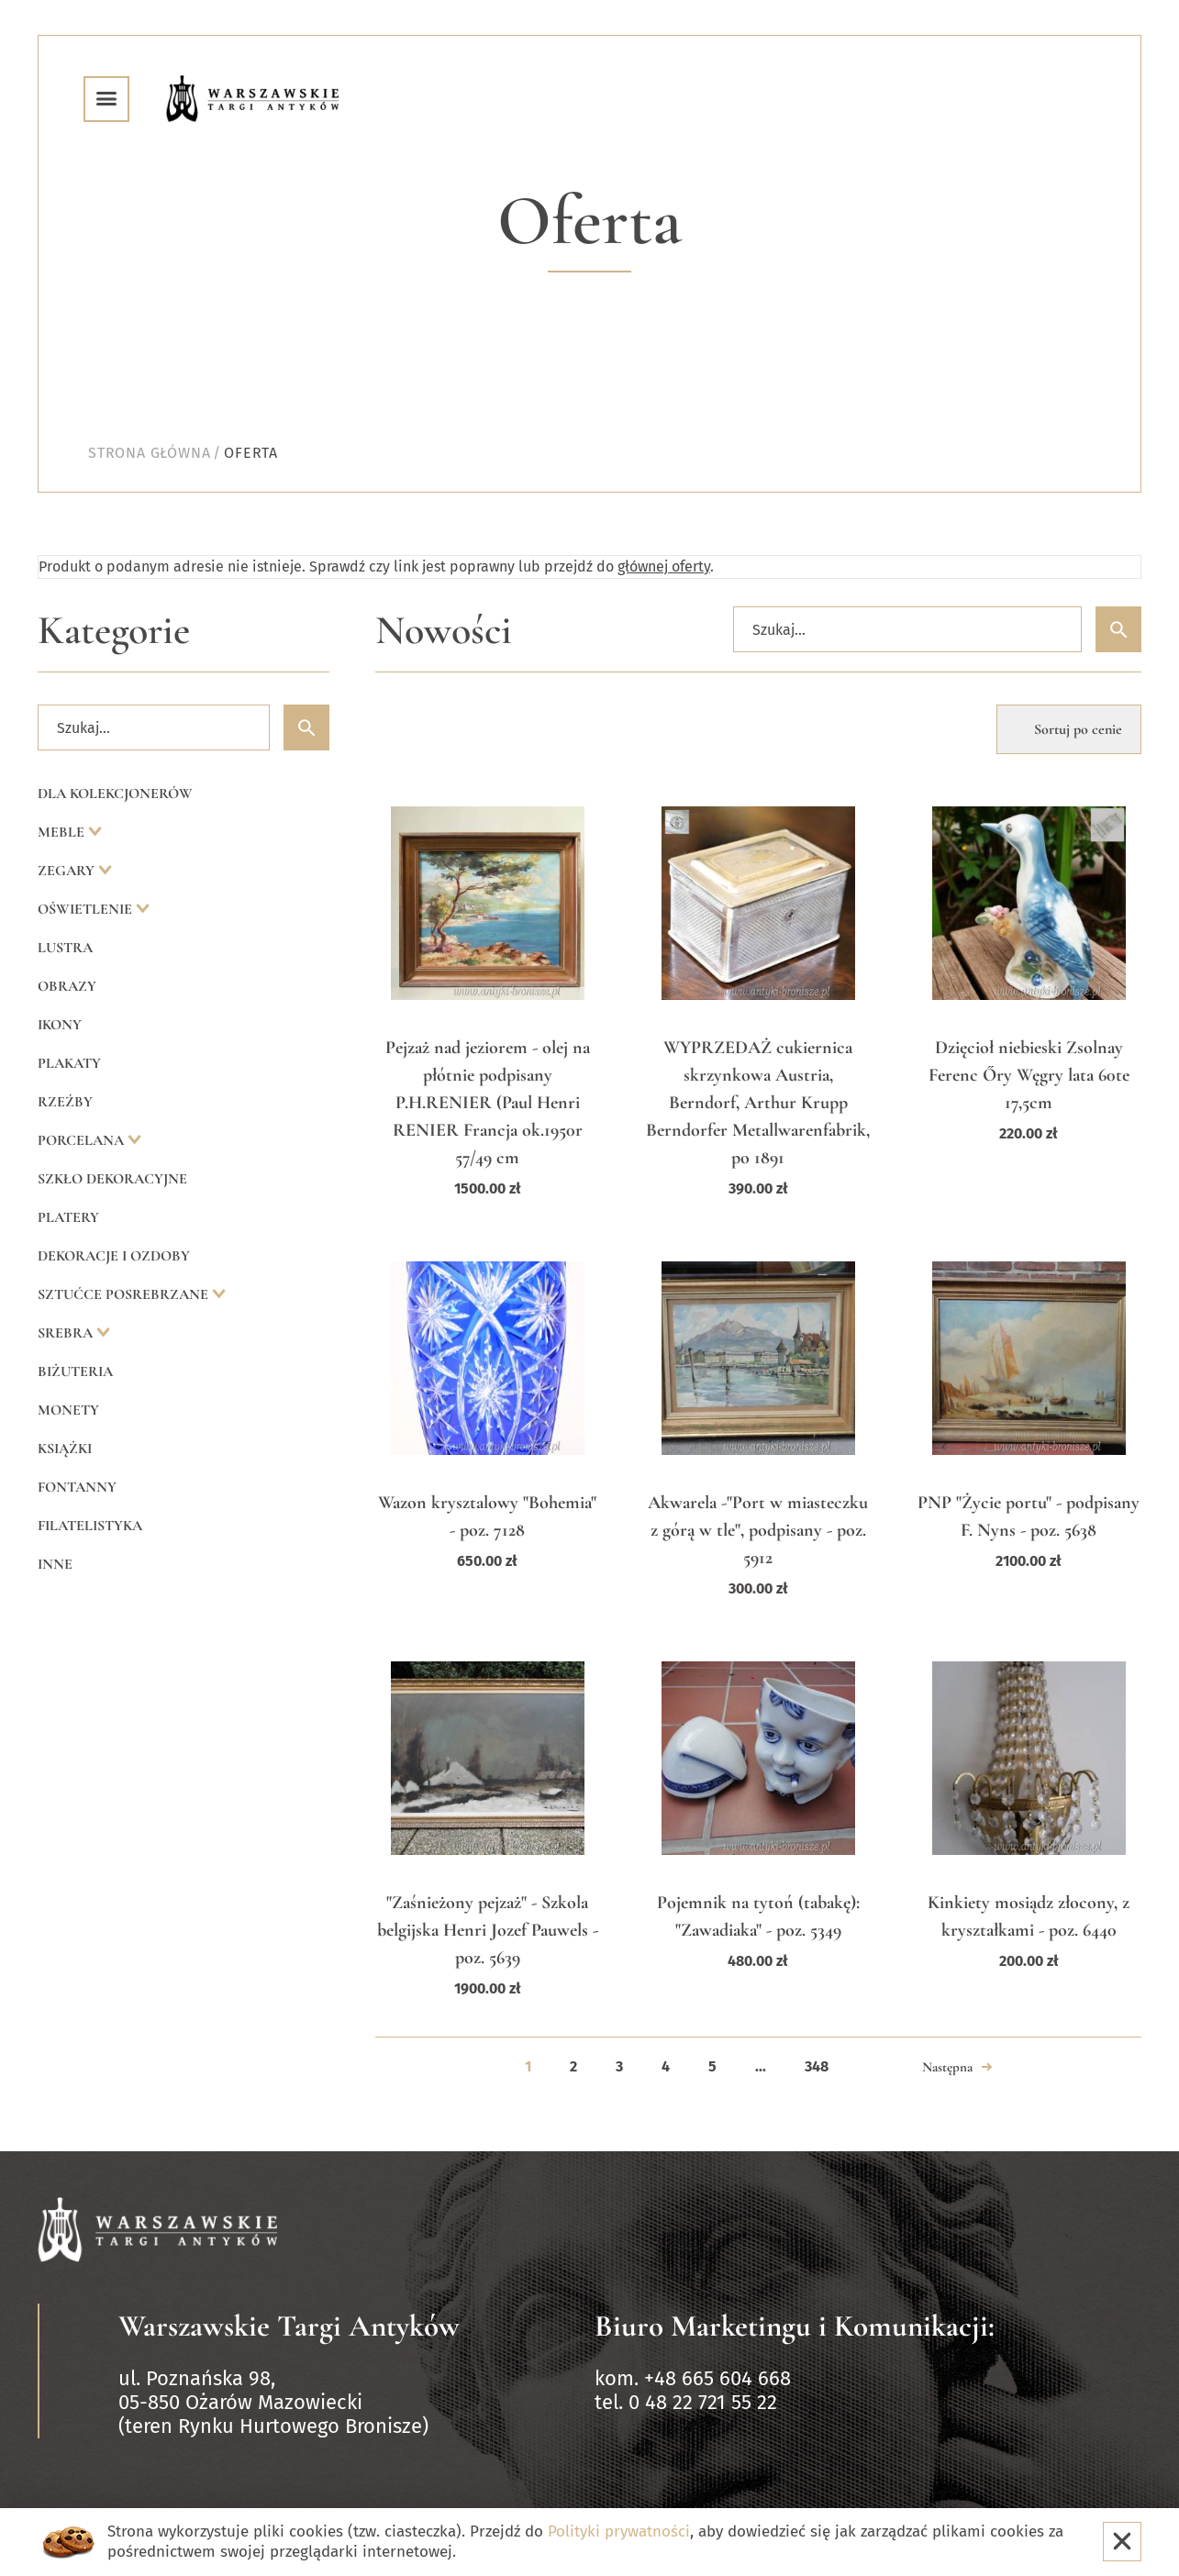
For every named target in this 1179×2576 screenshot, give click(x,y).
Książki (65, 1448)
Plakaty (69, 1063)
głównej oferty (663, 566)
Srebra (67, 1333)
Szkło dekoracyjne (112, 1179)
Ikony (60, 1025)
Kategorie (114, 630)
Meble (63, 832)
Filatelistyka (90, 1525)
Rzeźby (65, 1102)
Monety (68, 1410)
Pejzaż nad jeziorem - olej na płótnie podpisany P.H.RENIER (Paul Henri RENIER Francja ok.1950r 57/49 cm (487, 1103)
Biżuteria (75, 1371)
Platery (68, 1217)
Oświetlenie (87, 909)
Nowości (443, 630)
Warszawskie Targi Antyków (289, 2326)
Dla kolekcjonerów (115, 793)
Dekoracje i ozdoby (114, 1256)
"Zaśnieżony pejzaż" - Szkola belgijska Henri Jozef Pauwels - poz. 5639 (487, 1930)
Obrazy (67, 986)
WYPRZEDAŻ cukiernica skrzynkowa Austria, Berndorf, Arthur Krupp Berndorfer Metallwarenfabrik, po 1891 (758, 1103)
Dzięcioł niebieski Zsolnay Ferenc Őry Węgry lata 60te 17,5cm (1029, 1075)
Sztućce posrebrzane (125, 1294)
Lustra (65, 947)
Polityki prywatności (619, 2531)
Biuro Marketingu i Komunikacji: (795, 2326)
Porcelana (83, 1140)
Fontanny (77, 1487)
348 (817, 2066)
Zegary (68, 870)
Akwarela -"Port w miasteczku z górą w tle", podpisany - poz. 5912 (758, 1530)
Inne (55, 1564)
